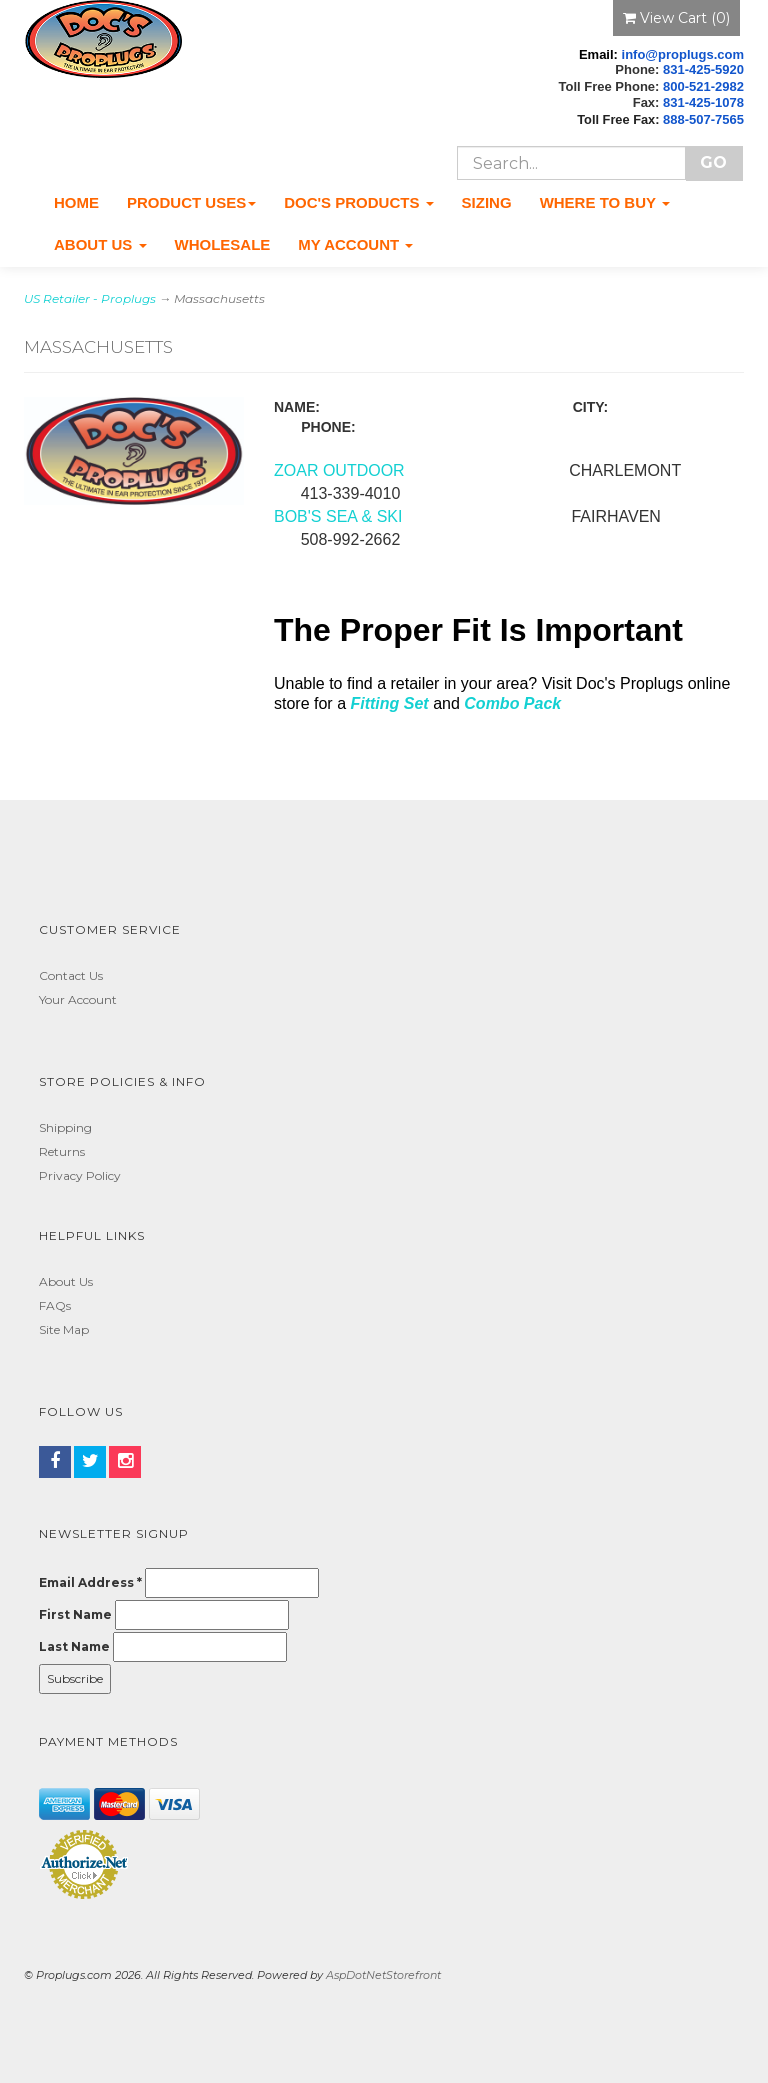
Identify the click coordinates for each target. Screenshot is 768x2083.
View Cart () (676, 18)
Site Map (64, 1329)
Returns (62, 1151)
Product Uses (191, 202)
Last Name (74, 1646)
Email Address (90, 1582)
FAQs (55, 1305)
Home (76, 202)
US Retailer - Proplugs (90, 298)
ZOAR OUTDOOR (341, 470)
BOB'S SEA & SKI (338, 516)
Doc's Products (358, 202)
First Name (75, 1614)
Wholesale (223, 244)
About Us (100, 244)
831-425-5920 (703, 69)
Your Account (78, 999)
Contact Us (71, 975)
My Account (355, 244)
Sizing (487, 202)
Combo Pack (512, 703)
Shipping (65, 1127)
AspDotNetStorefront (383, 1975)
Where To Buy (605, 202)
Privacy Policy (80, 1175)
